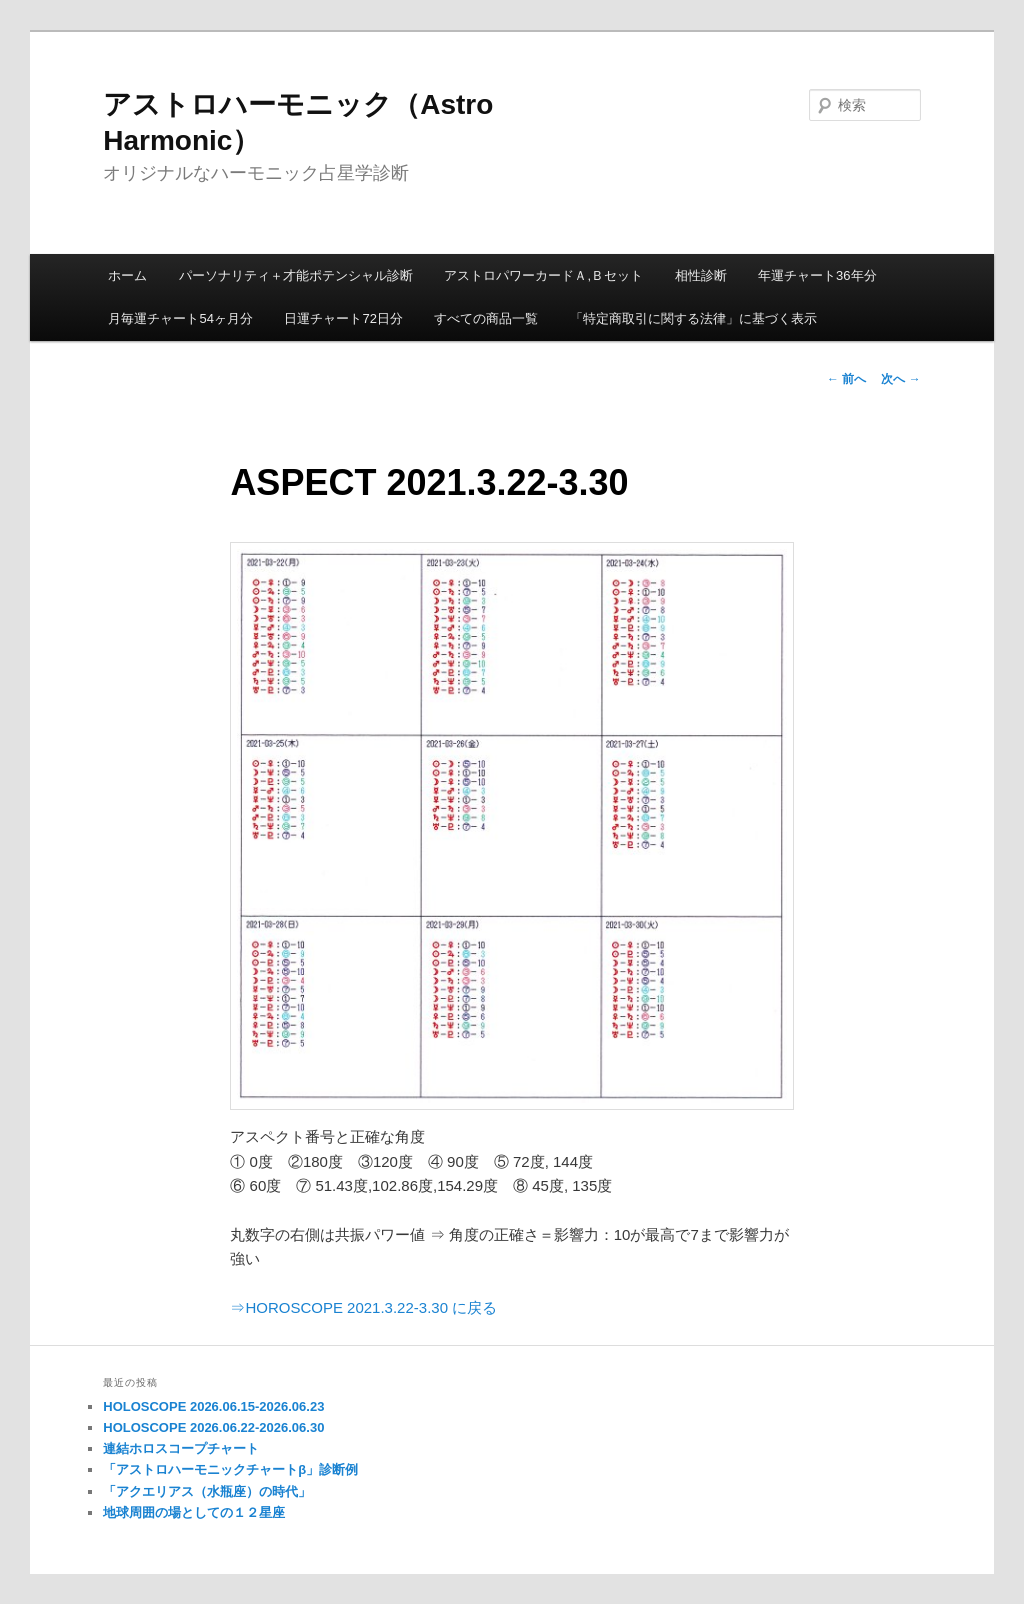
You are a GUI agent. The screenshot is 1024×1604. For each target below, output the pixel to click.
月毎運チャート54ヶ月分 (180, 318)
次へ (900, 379)
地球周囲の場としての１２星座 (194, 1512)
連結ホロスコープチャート (181, 1448)
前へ (846, 379)
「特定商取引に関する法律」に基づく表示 (693, 318)
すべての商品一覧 (486, 318)
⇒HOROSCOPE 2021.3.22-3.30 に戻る (363, 1307)
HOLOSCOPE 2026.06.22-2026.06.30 (213, 1427)
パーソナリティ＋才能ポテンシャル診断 (296, 275)
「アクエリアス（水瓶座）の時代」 (207, 1491)
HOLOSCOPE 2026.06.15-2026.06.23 (213, 1406)
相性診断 (701, 275)
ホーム (127, 275)
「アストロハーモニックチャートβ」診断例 (230, 1469)
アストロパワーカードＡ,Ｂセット (543, 275)
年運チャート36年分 (817, 275)
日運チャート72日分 (343, 318)
